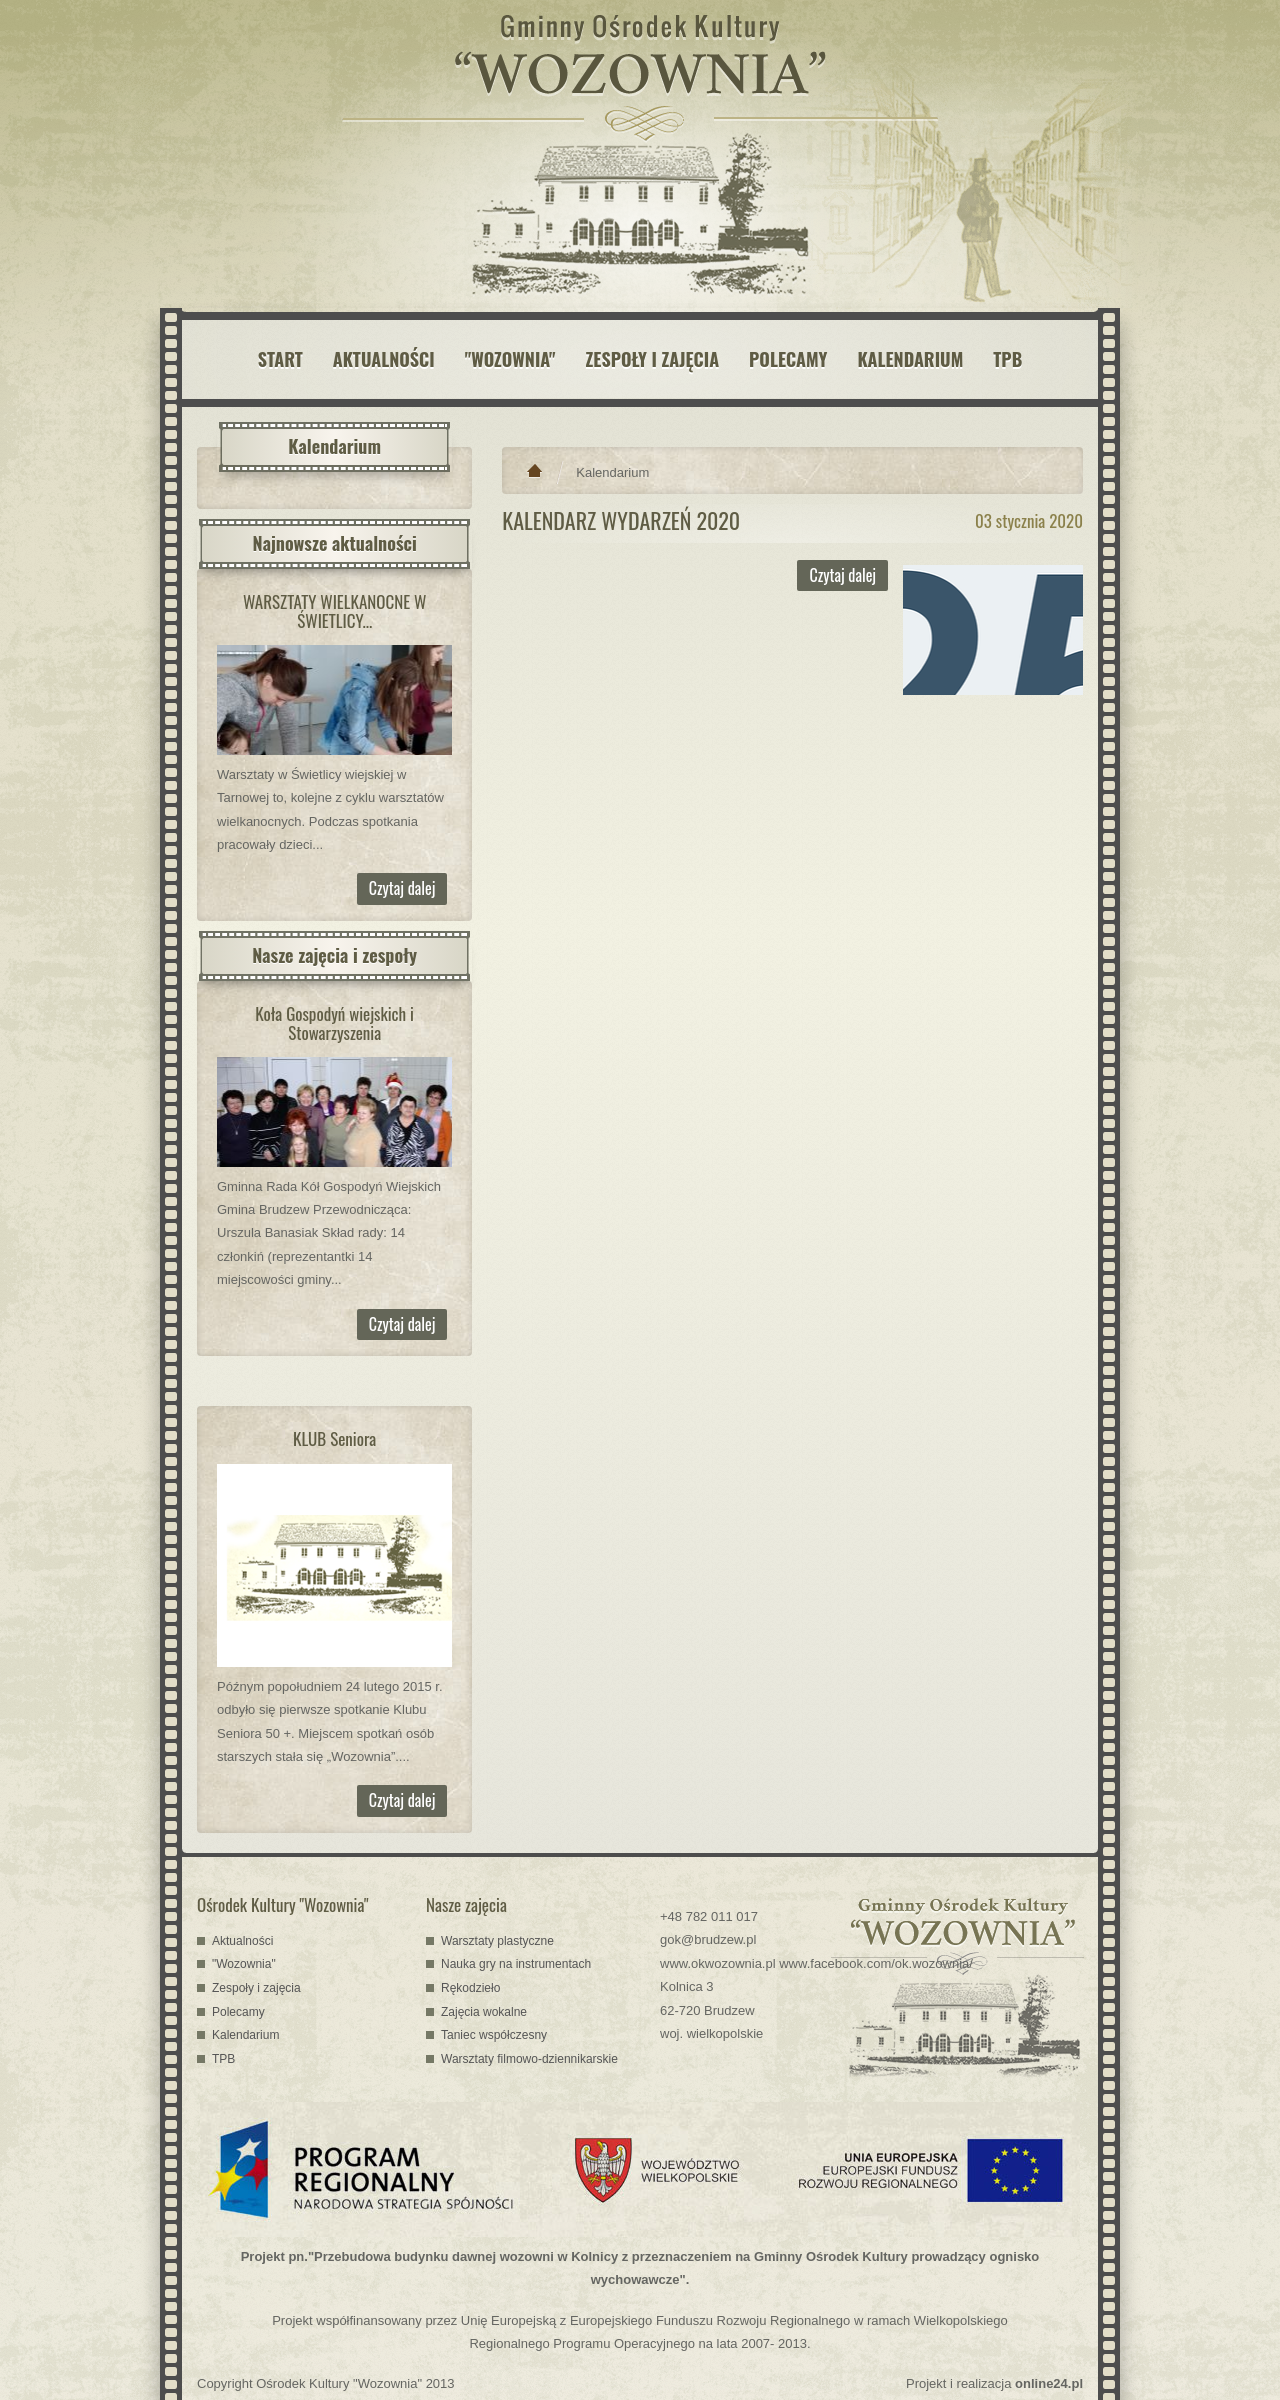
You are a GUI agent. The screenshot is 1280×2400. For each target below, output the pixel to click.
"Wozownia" (244, 1964)
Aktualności (242, 1941)
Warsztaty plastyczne (497, 1941)
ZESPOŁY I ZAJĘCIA (653, 359)
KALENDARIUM (910, 359)
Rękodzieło (470, 1988)
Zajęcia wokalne (484, 2012)
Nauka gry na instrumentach (516, 1964)
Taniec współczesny (494, 2035)
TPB (1007, 359)
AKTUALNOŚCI (384, 359)
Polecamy (238, 2012)
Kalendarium (612, 472)
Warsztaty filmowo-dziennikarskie (529, 2059)
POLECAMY (788, 359)
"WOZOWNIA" (510, 359)
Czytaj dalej (402, 888)
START (280, 359)
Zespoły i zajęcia (256, 1988)
